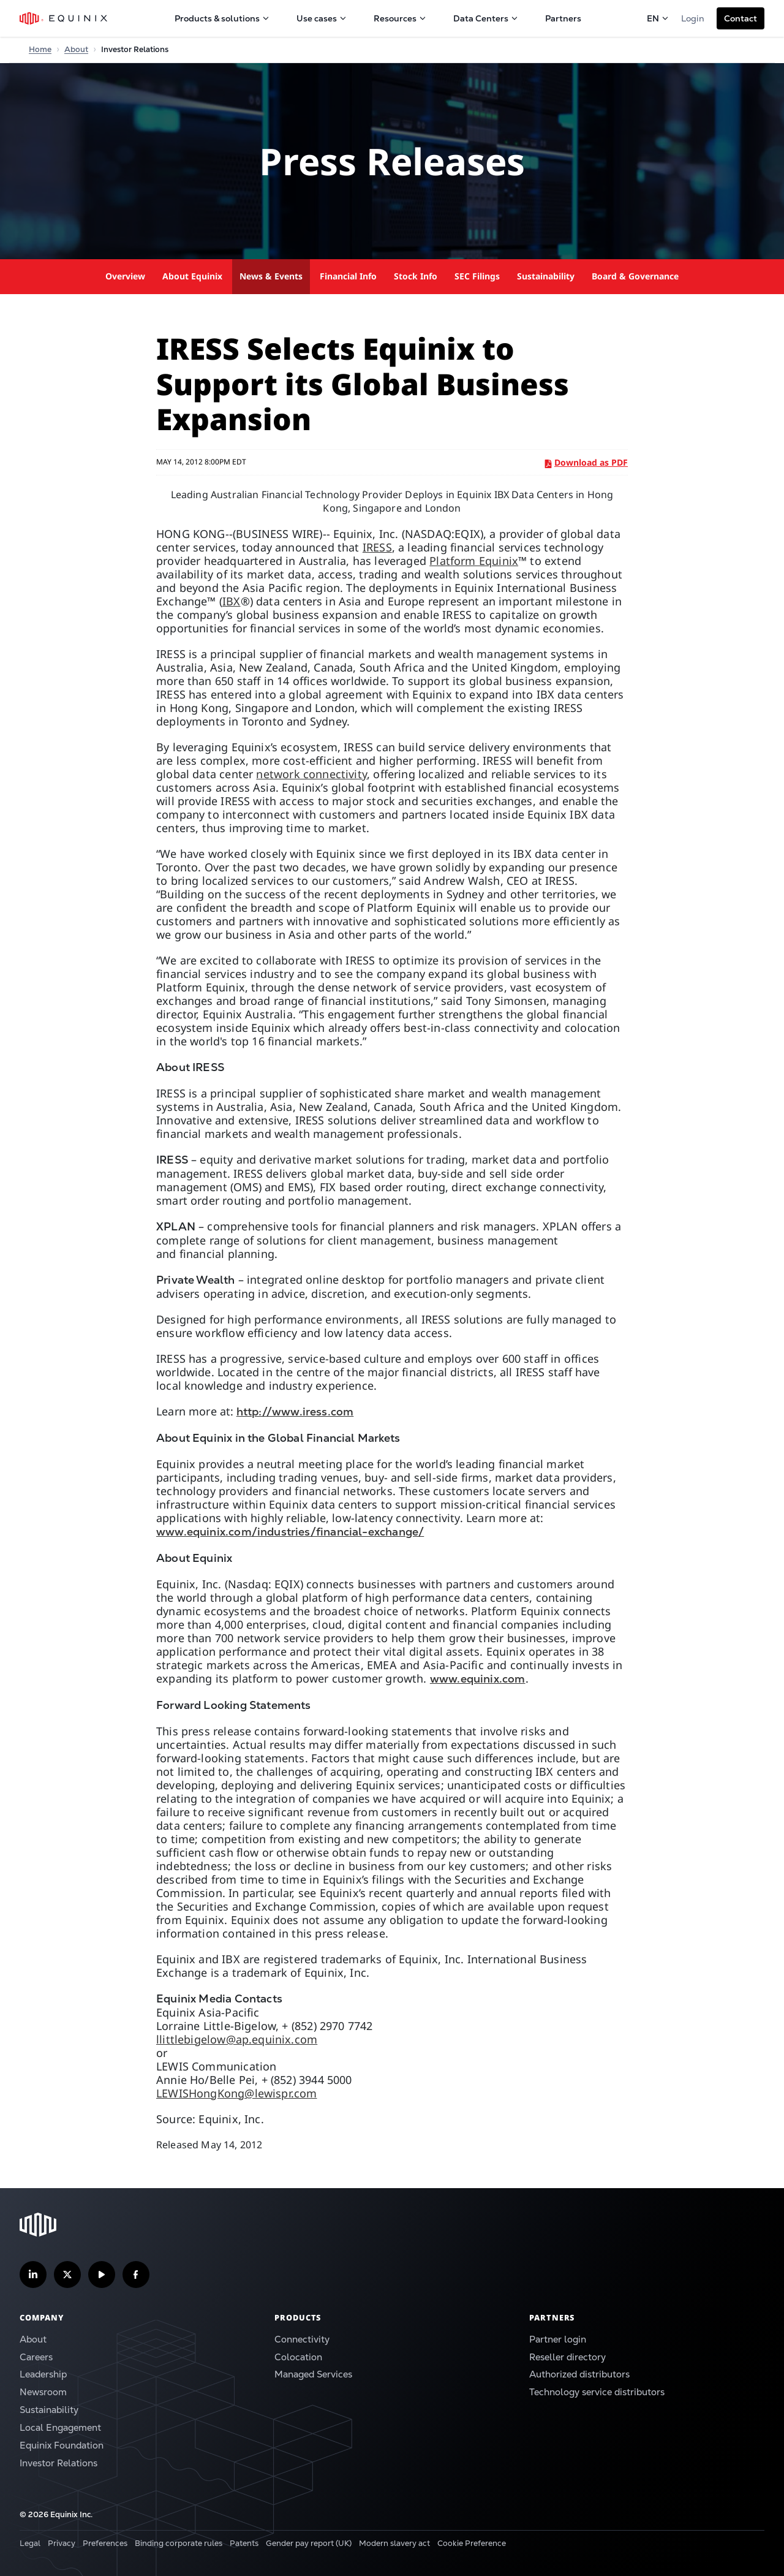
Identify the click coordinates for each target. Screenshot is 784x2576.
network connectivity (311, 774)
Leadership (43, 2374)
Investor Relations (58, 2463)
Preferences (105, 2543)
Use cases (321, 18)
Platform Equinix (473, 560)
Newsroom (43, 2392)
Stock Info (415, 276)
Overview (125, 276)
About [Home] (76, 49)
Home (40, 49)
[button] (740, 18)
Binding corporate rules (178, 2543)
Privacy (61, 2543)
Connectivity (302, 2339)
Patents (244, 2543)
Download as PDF (586, 462)
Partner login (557, 2339)
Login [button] (692, 18)
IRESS (377, 547)
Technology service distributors (597, 2392)
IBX (231, 601)
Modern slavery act (394, 2543)
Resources (400, 18)
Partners (563, 18)
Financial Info (348, 276)
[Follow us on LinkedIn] (33, 2274)
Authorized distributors (579, 2374)
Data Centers (485, 18)
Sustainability (546, 276)
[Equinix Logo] (64, 18)
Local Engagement (60, 2427)
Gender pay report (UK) (309, 2543)
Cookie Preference (471, 2543)
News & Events (271, 276)
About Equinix (192, 276)
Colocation (298, 2357)
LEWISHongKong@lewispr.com (236, 2093)
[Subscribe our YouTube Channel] (101, 2274)
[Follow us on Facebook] (136, 2274)
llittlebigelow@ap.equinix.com (236, 2039)
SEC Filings (477, 276)
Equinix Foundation (62, 2445)
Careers (36, 2357)
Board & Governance (635, 276)
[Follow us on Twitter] (67, 2274)
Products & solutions (222, 18)
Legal (30, 2543)
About (33, 2339)
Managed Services (313, 2374)
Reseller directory (567, 2357)
